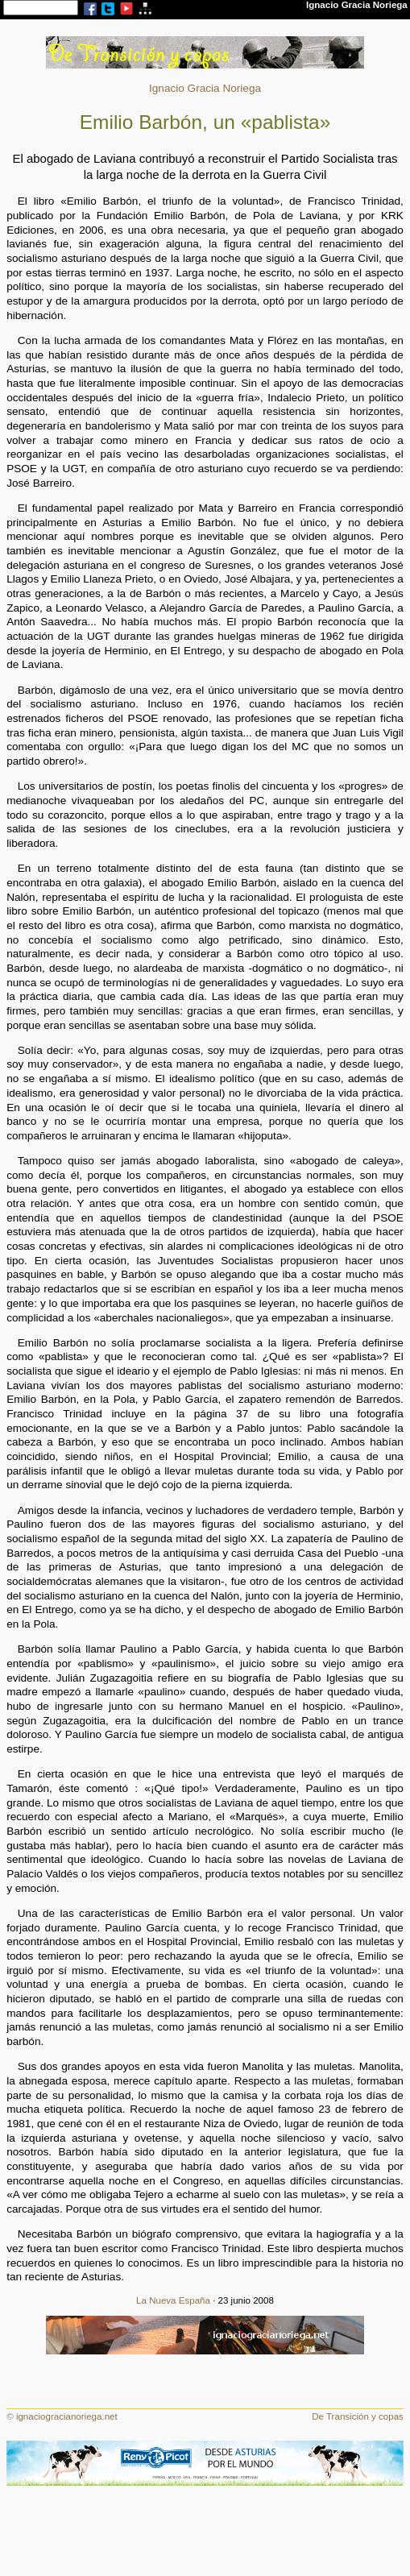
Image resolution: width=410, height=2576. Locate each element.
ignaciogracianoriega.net (67, 2416)
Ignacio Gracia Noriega (205, 88)
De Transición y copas (358, 2416)
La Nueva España (173, 2300)
